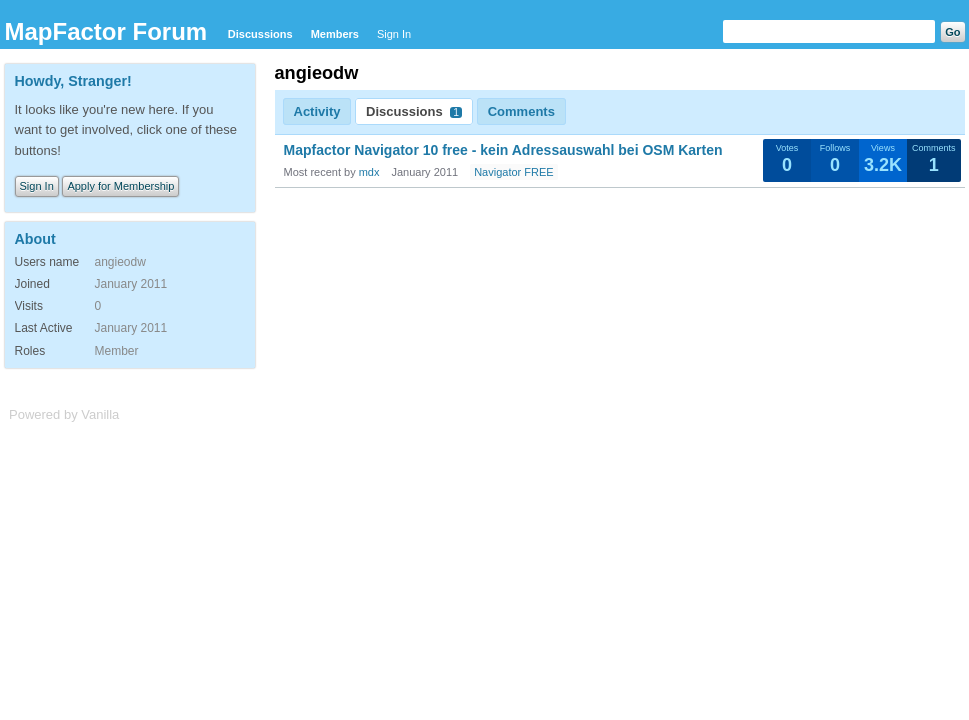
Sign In (394, 34)
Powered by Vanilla (64, 414)
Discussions (260, 34)
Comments (521, 111)
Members (335, 34)
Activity (317, 111)
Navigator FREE (513, 172)
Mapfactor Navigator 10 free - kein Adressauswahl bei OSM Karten (503, 150)
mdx (369, 172)
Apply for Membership (120, 186)
